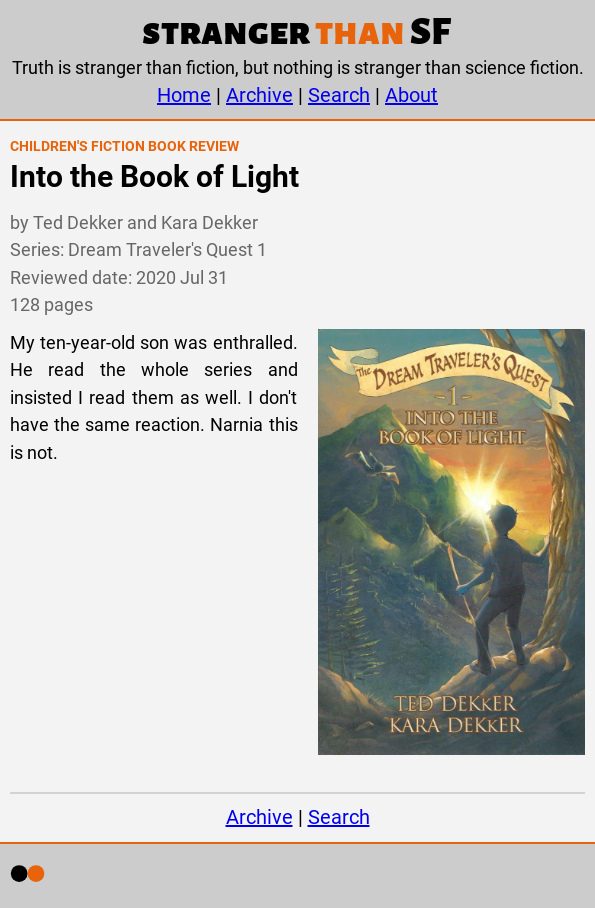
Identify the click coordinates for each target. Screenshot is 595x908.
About (411, 95)
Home (184, 95)
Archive (259, 95)
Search (339, 95)
